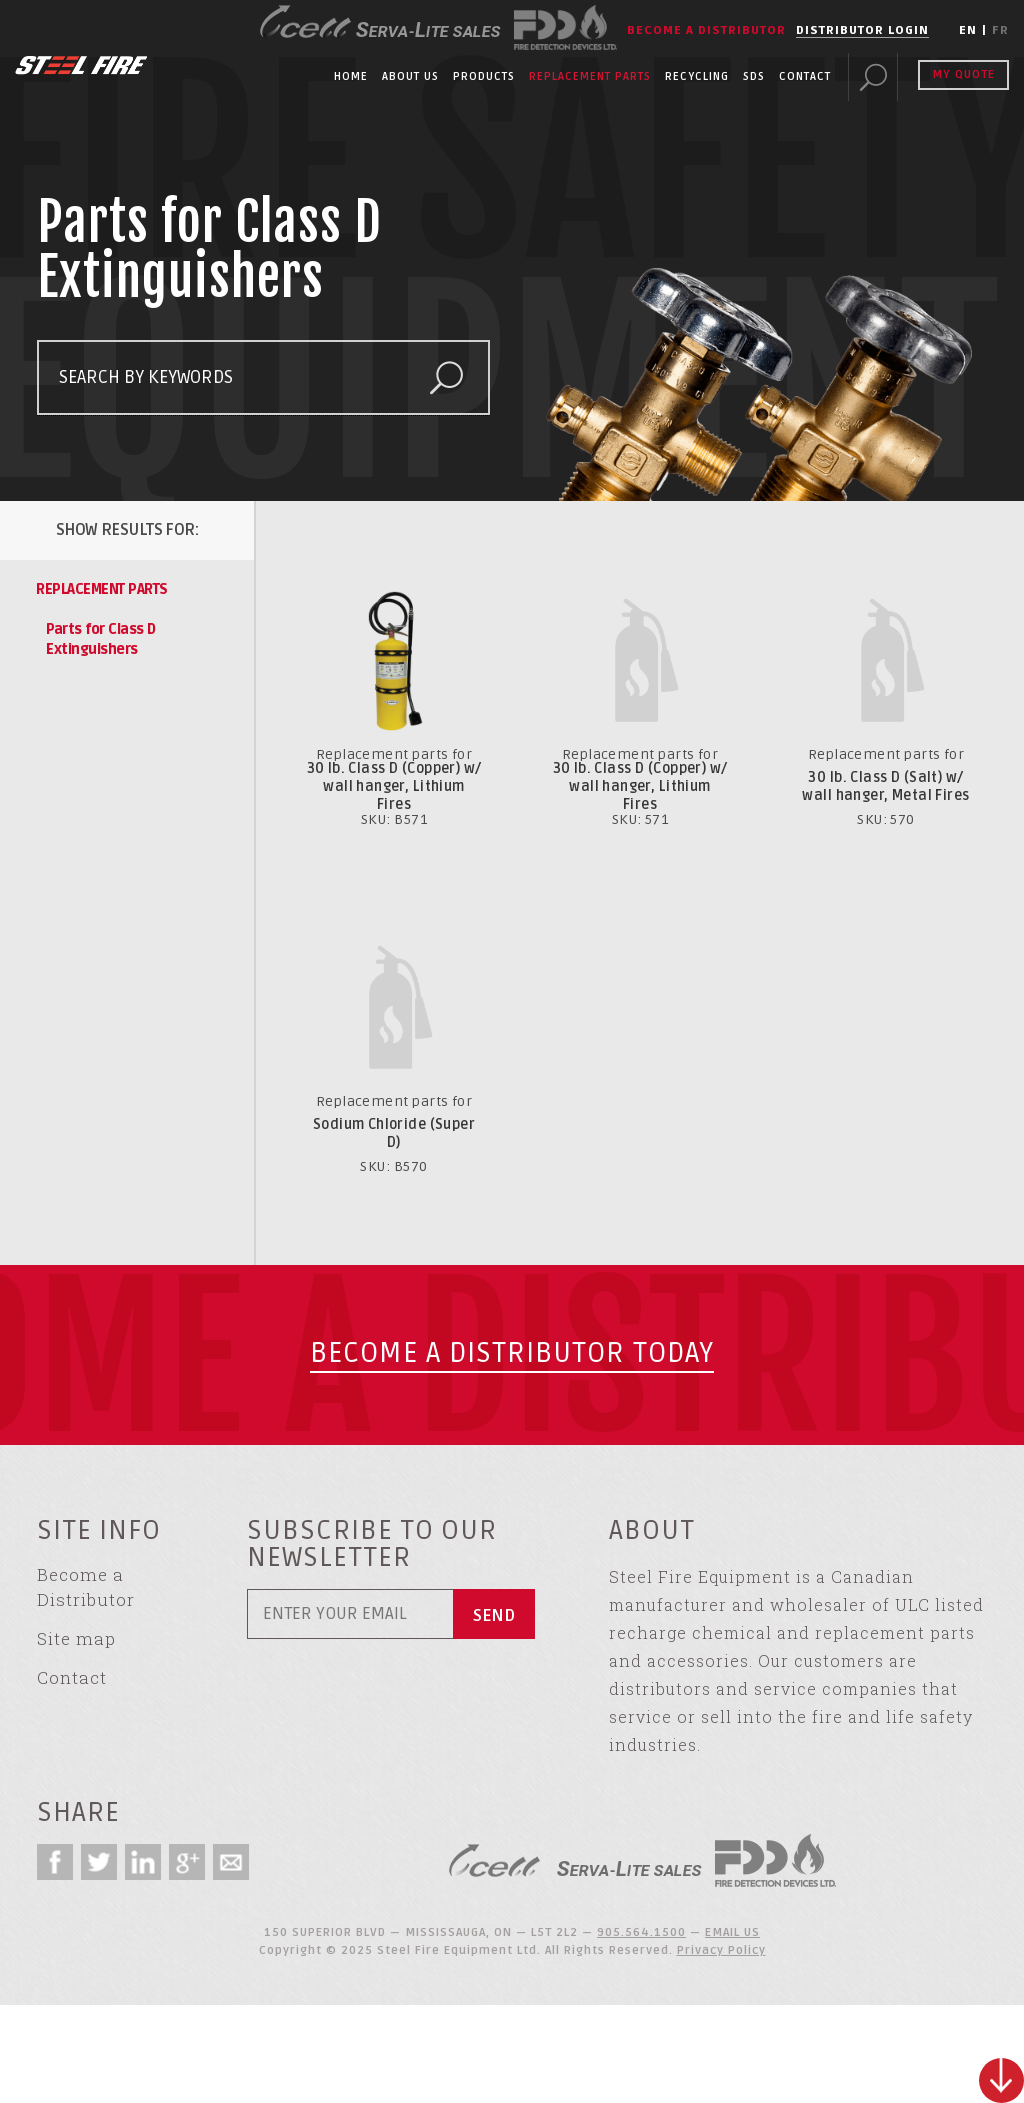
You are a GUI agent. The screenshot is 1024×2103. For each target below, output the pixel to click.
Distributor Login (862, 31)
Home (351, 76)
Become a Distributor (706, 31)
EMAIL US (732, 1932)
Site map (76, 1638)
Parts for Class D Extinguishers (101, 639)
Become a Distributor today (512, 1353)
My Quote (963, 74)
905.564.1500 (641, 1932)
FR (1000, 31)
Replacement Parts (590, 76)
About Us (410, 76)
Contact (805, 76)
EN (968, 31)
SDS (754, 76)
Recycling (697, 76)
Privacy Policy (721, 1950)
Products (484, 76)
